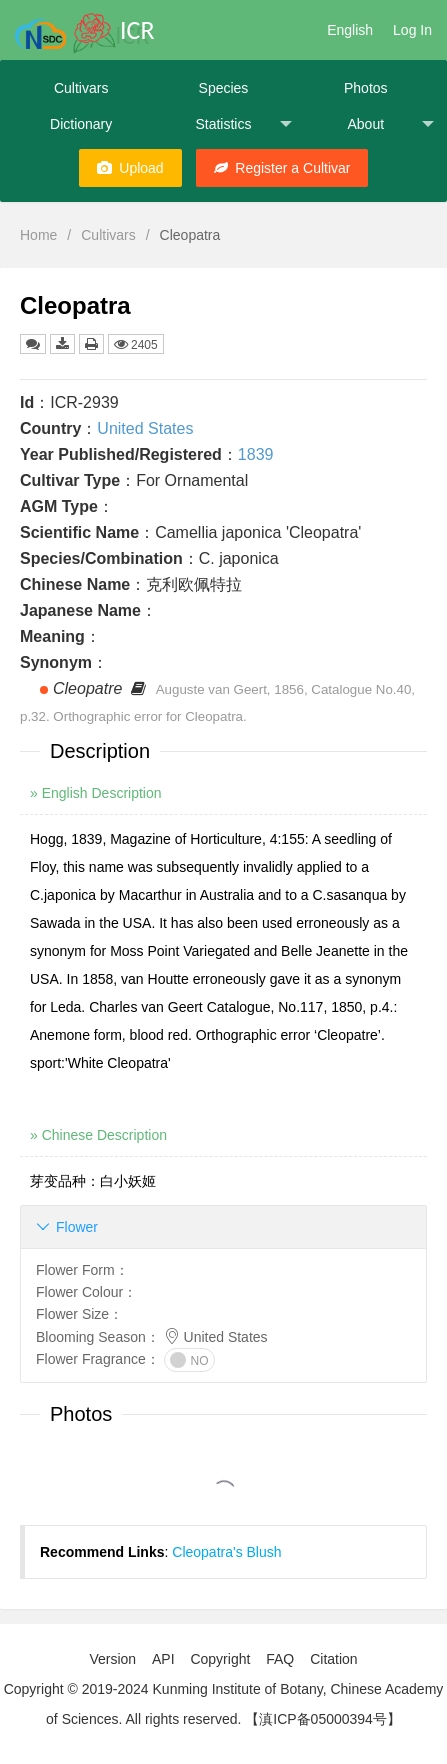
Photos (366, 88)
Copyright (220, 1659)
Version (112, 1659)
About (390, 124)
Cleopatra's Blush (226, 1552)
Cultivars (81, 88)
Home (38, 235)
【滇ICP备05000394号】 (323, 1719)
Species (224, 88)
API (163, 1659)
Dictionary (81, 124)
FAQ (280, 1659)
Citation (333, 1659)
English (350, 30)
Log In (412, 30)
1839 (256, 454)
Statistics (243, 124)
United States (145, 428)
